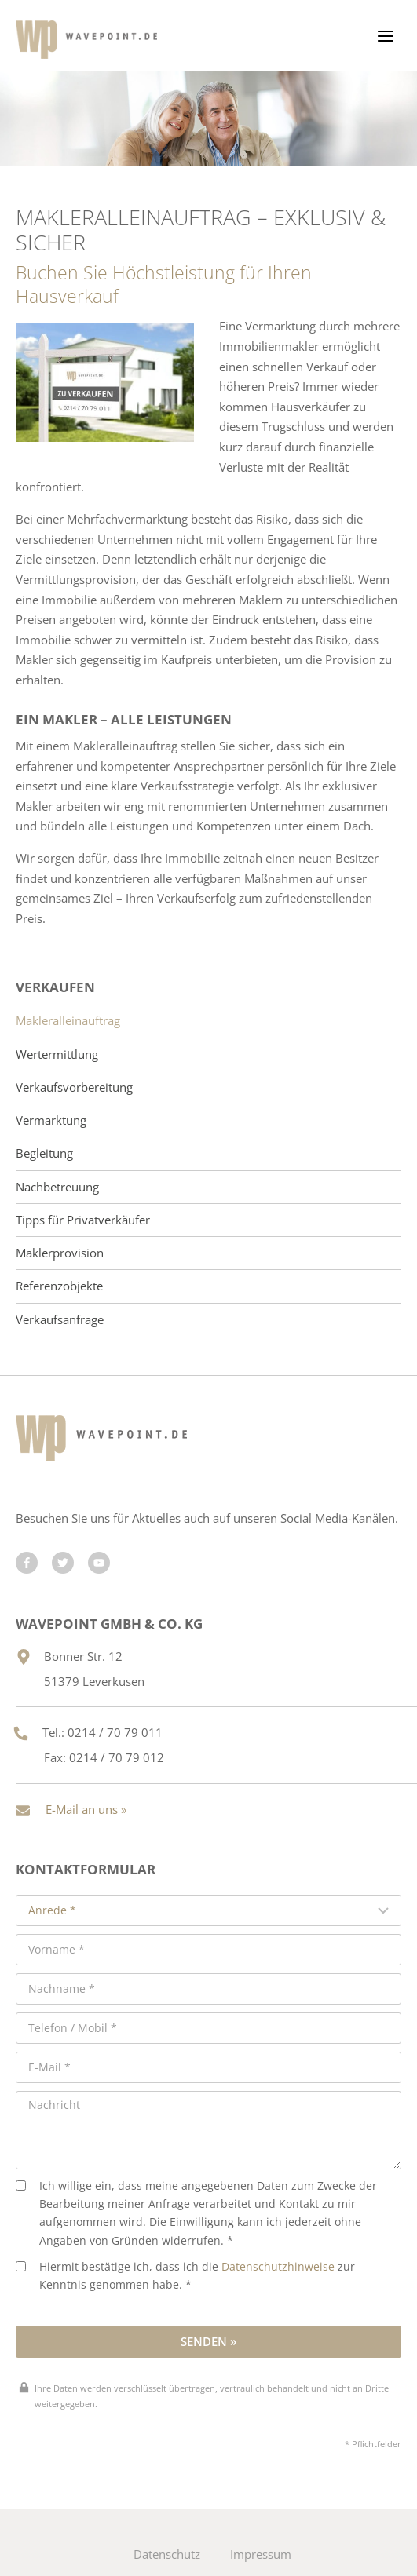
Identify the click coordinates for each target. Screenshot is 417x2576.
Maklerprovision (60, 1253)
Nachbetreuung (57, 1187)
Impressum (260, 2554)
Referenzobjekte (59, 1286)
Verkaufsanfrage (60, 1319)
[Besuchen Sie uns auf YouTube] (99, 1563)
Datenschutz (167, 2554)
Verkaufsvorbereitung (74, 1087)
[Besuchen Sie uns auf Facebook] (27, 1563)
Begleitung (44, 1153)
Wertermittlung (57, 1054)
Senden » (208, 2341)
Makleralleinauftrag (68, 1020)
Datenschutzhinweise (278, 2267)
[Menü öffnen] (385, 35)
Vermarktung (51, 1120)
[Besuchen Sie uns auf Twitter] (63, 1563)
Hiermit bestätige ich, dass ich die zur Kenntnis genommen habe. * (185, 2276)
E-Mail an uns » (86, 1809)
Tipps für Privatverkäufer (83, 1220)
